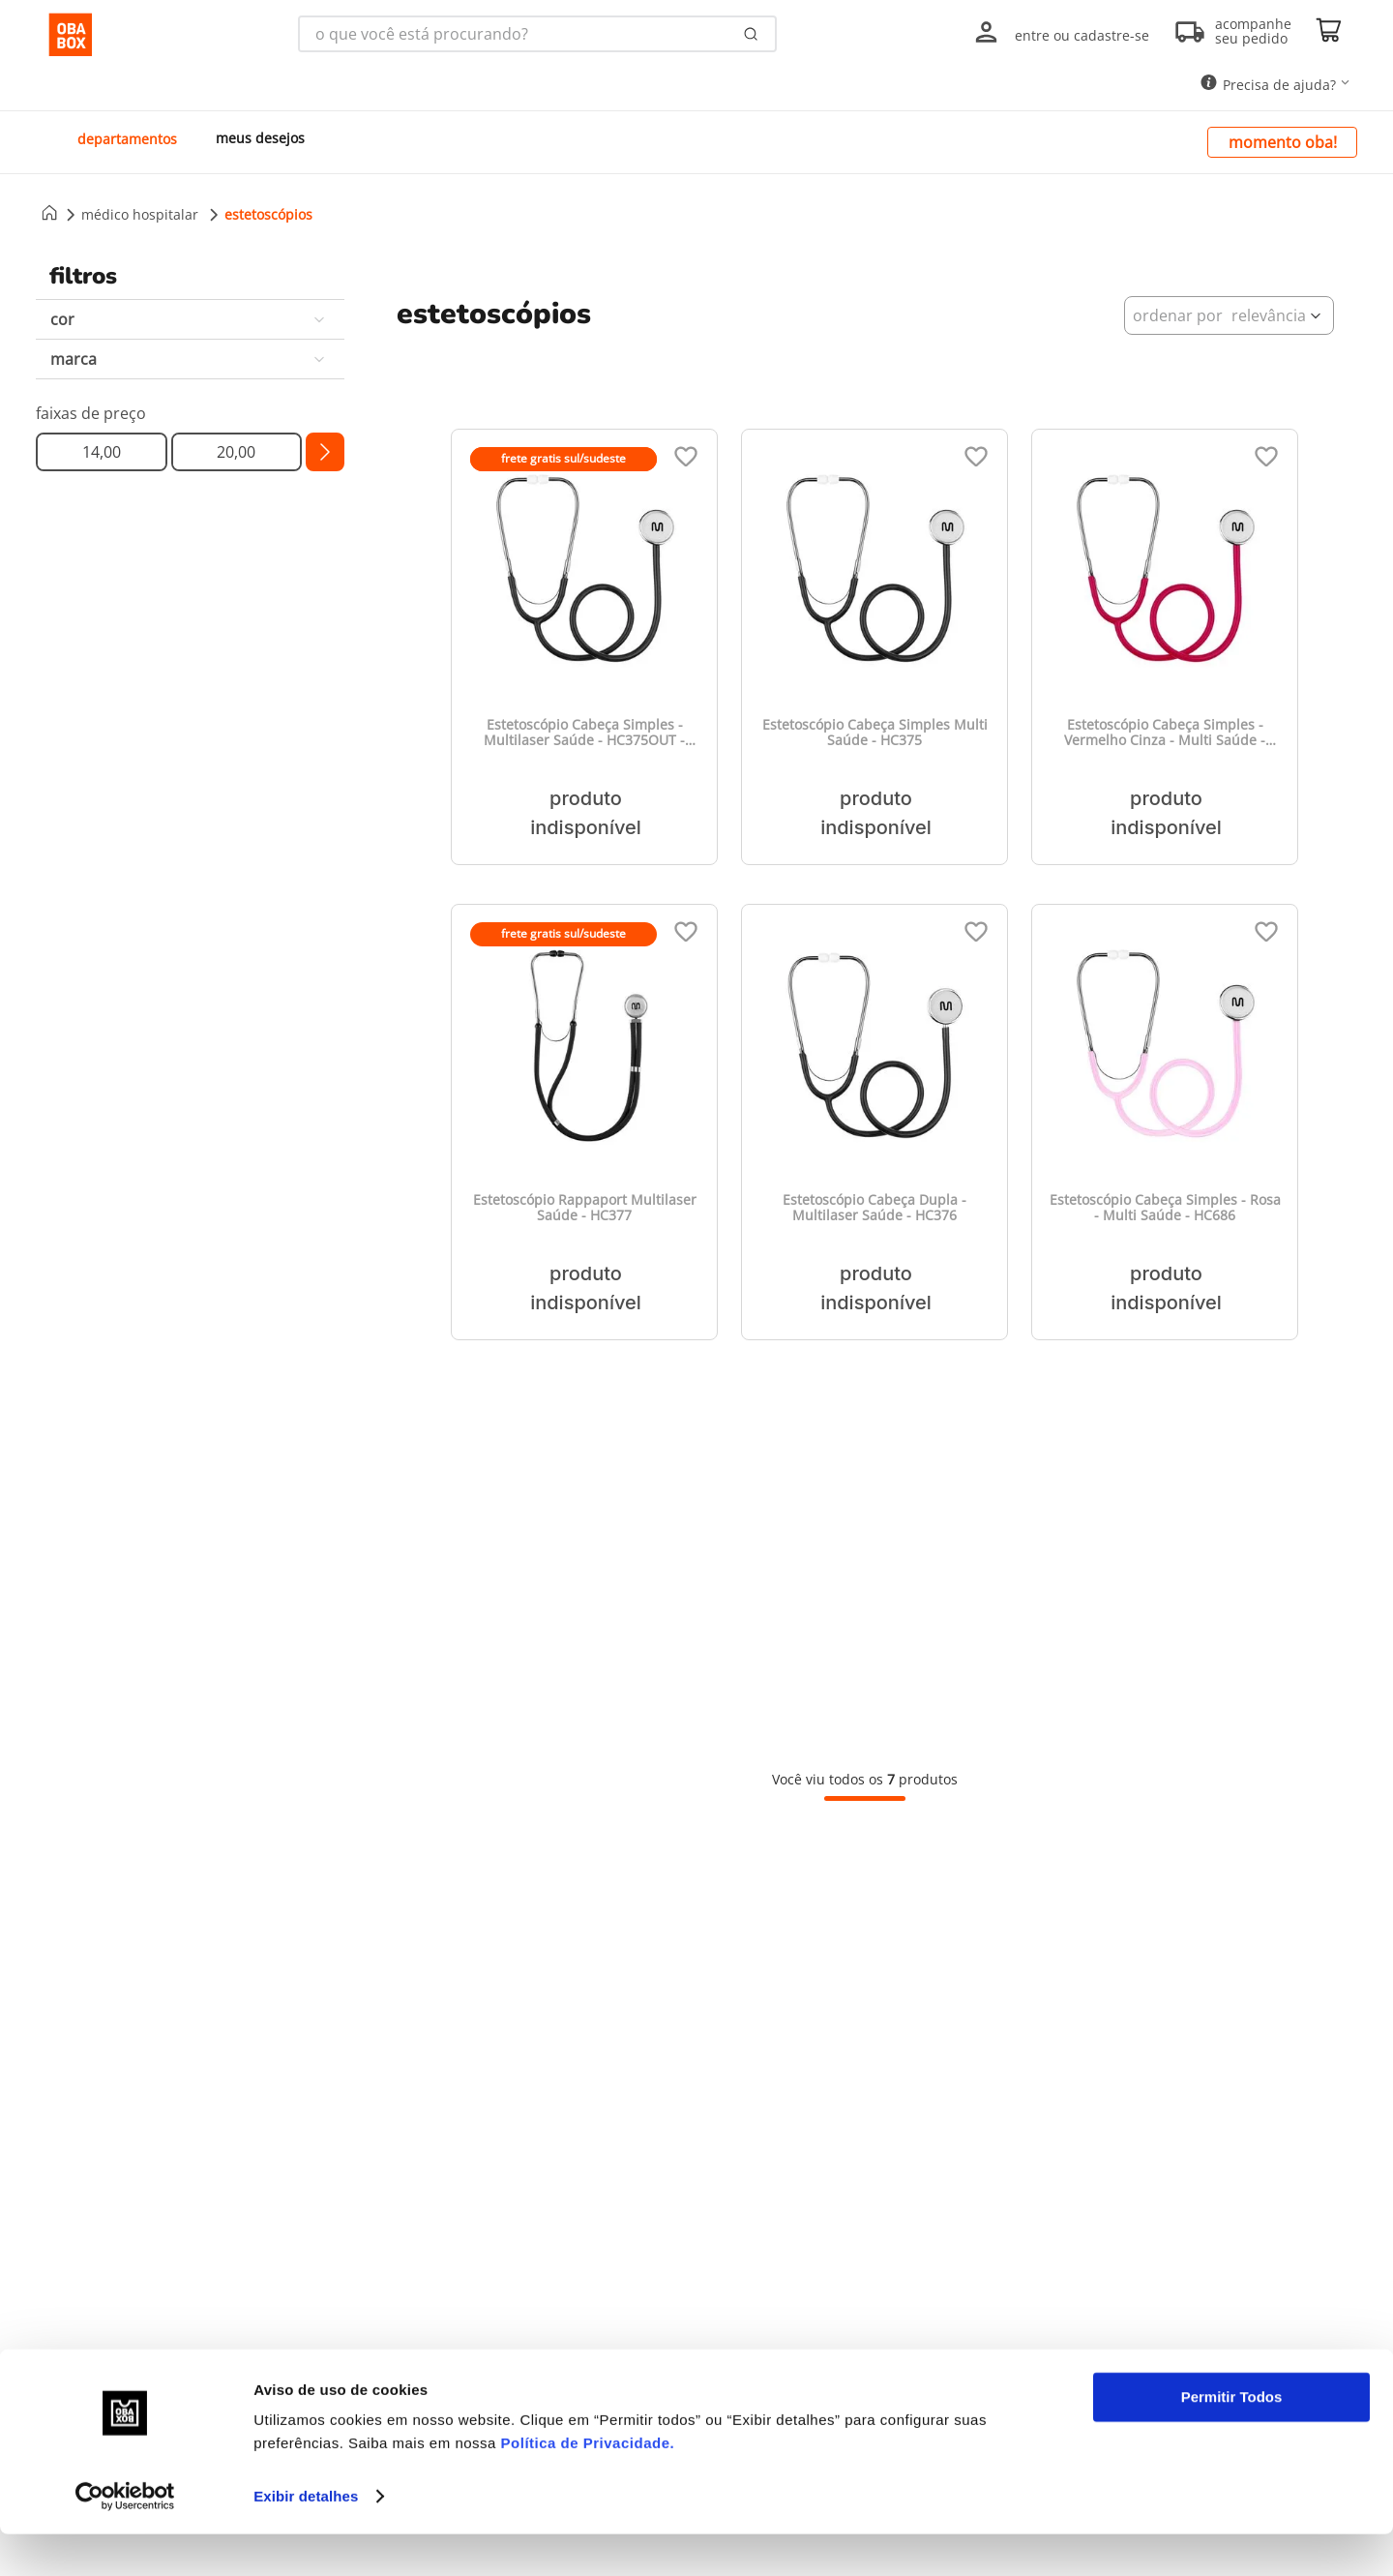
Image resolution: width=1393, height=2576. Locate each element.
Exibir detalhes (305, 2538)
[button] (190, 319)
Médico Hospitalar (139, 214)
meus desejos (260, 138)
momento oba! (1283, 142)
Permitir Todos (1232, 2439)
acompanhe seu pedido (1253, 31)
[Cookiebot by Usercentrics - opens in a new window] (125, 2538)
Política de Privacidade (585, 2484)
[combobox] (537, 33)
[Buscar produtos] (751, 33)
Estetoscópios (268, 214)
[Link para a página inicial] (49, 214)
